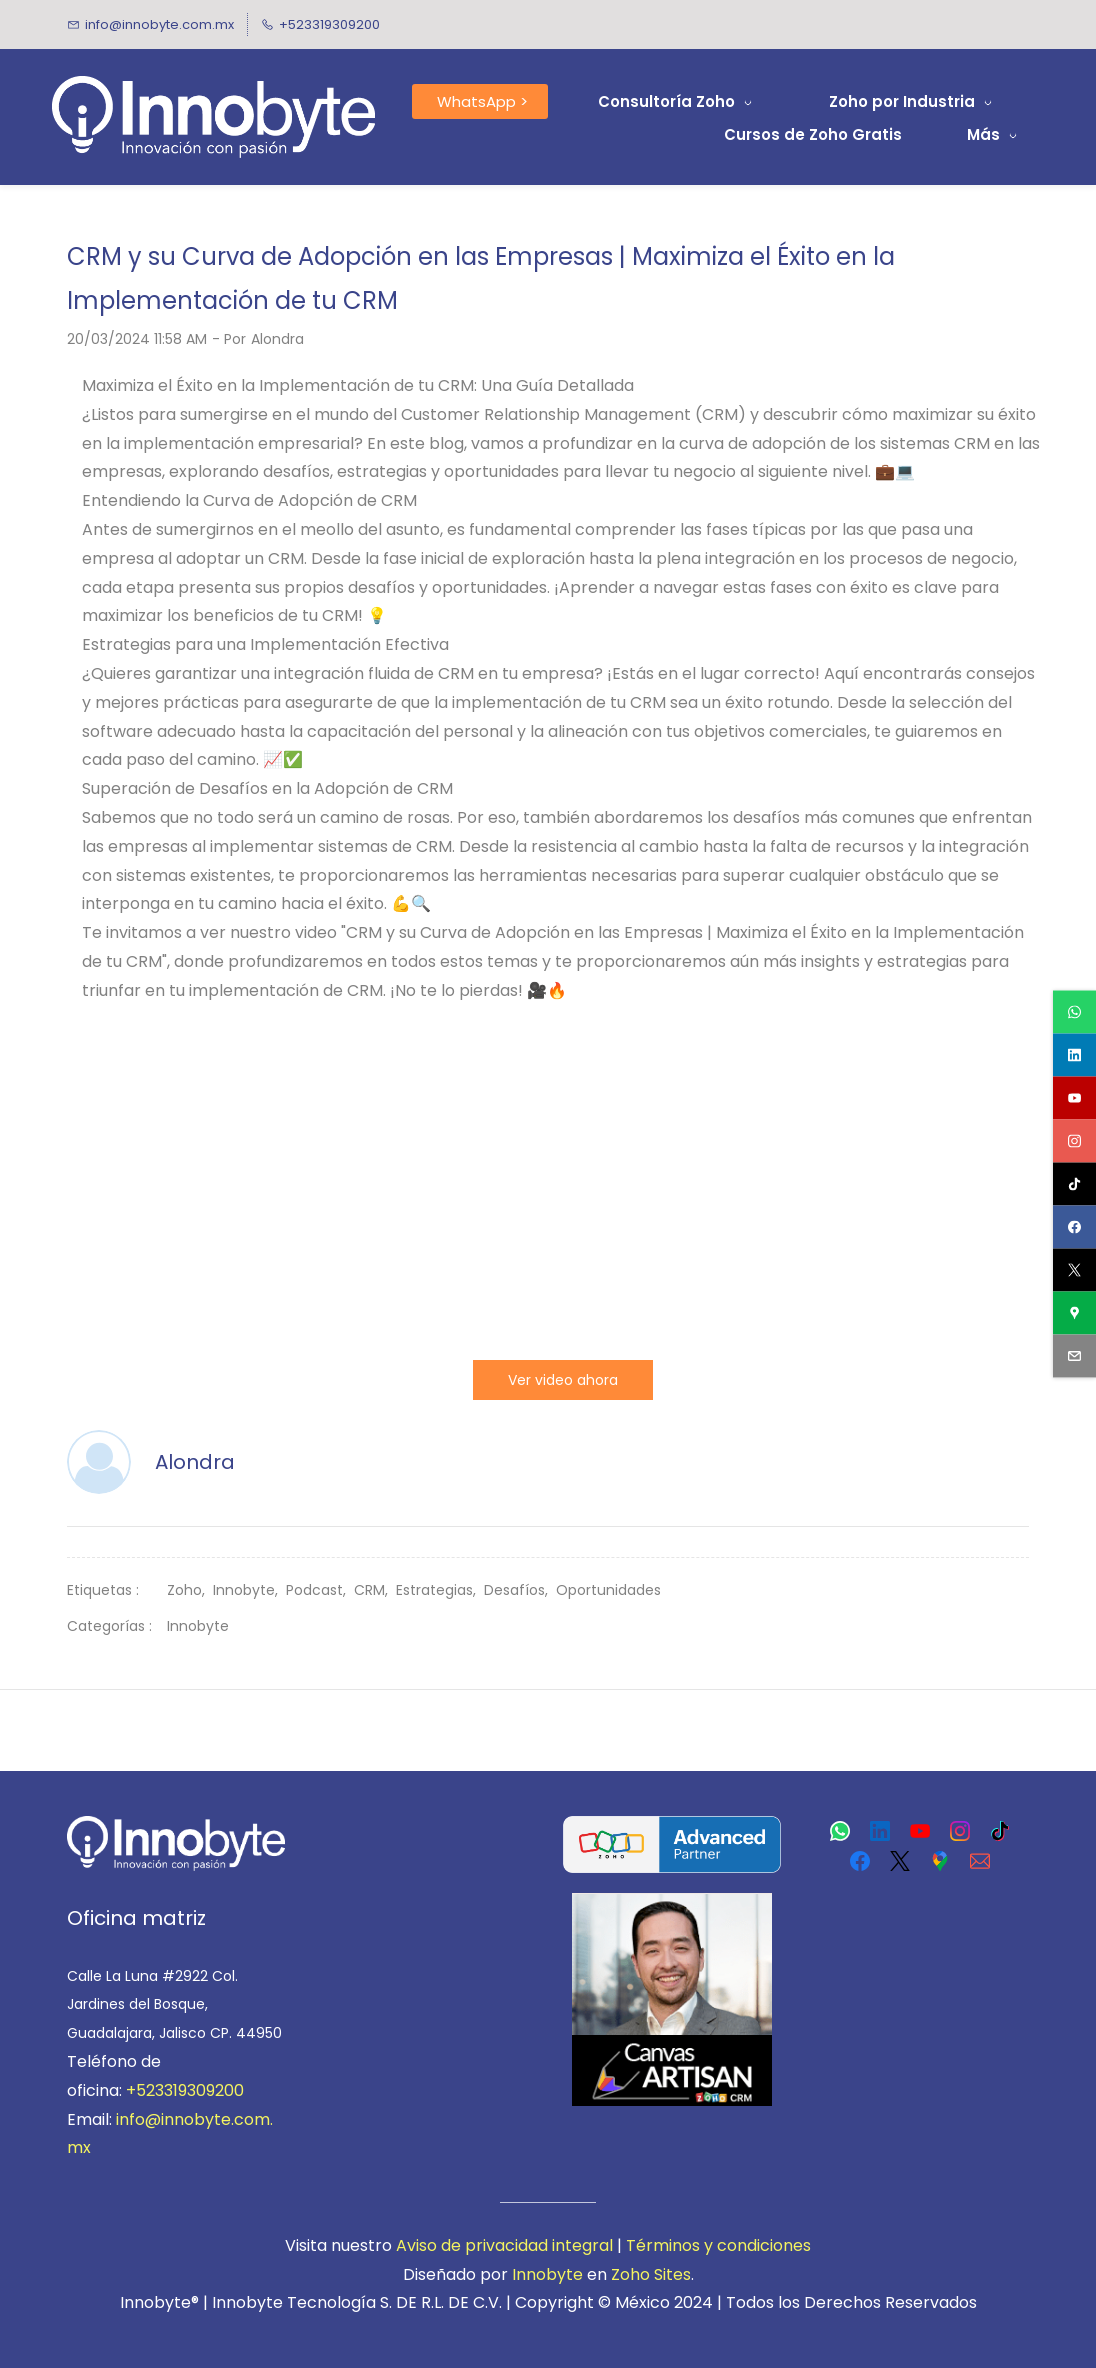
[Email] (980, 1861)
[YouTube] (920, 1831)
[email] (1074, 1356)
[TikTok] (1000, 1831)
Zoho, (190, 1590)
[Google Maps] (940, 1861)
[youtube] (1074, 1098)
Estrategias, (440, 1590)
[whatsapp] (1074, 1012)
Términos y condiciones (718, 2245)
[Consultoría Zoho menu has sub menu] (676, 101)
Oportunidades (608, 1590)
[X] (900, 1861)
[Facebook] (860, 1861)
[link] (176, 1829)
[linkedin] (1074, 1055)
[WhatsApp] (840, 1831)
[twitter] (1074, 1270)
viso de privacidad (477, 2245)
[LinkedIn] (880, 1831)
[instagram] (1074, 1141)
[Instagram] (960, 1831)
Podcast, (320, 1590)
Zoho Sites (651, 2274)
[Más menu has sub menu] (995, 134)
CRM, (375, 1590)
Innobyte (198, 1626)
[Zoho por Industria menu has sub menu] (911, 101)
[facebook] (1074, 1227)
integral (580, 2245)
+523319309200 (185, 2090)
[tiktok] (1074, 1184)
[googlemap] (1074, 1313)
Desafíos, (520, 1590)
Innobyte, (249, 1590)
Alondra (277, 339)
